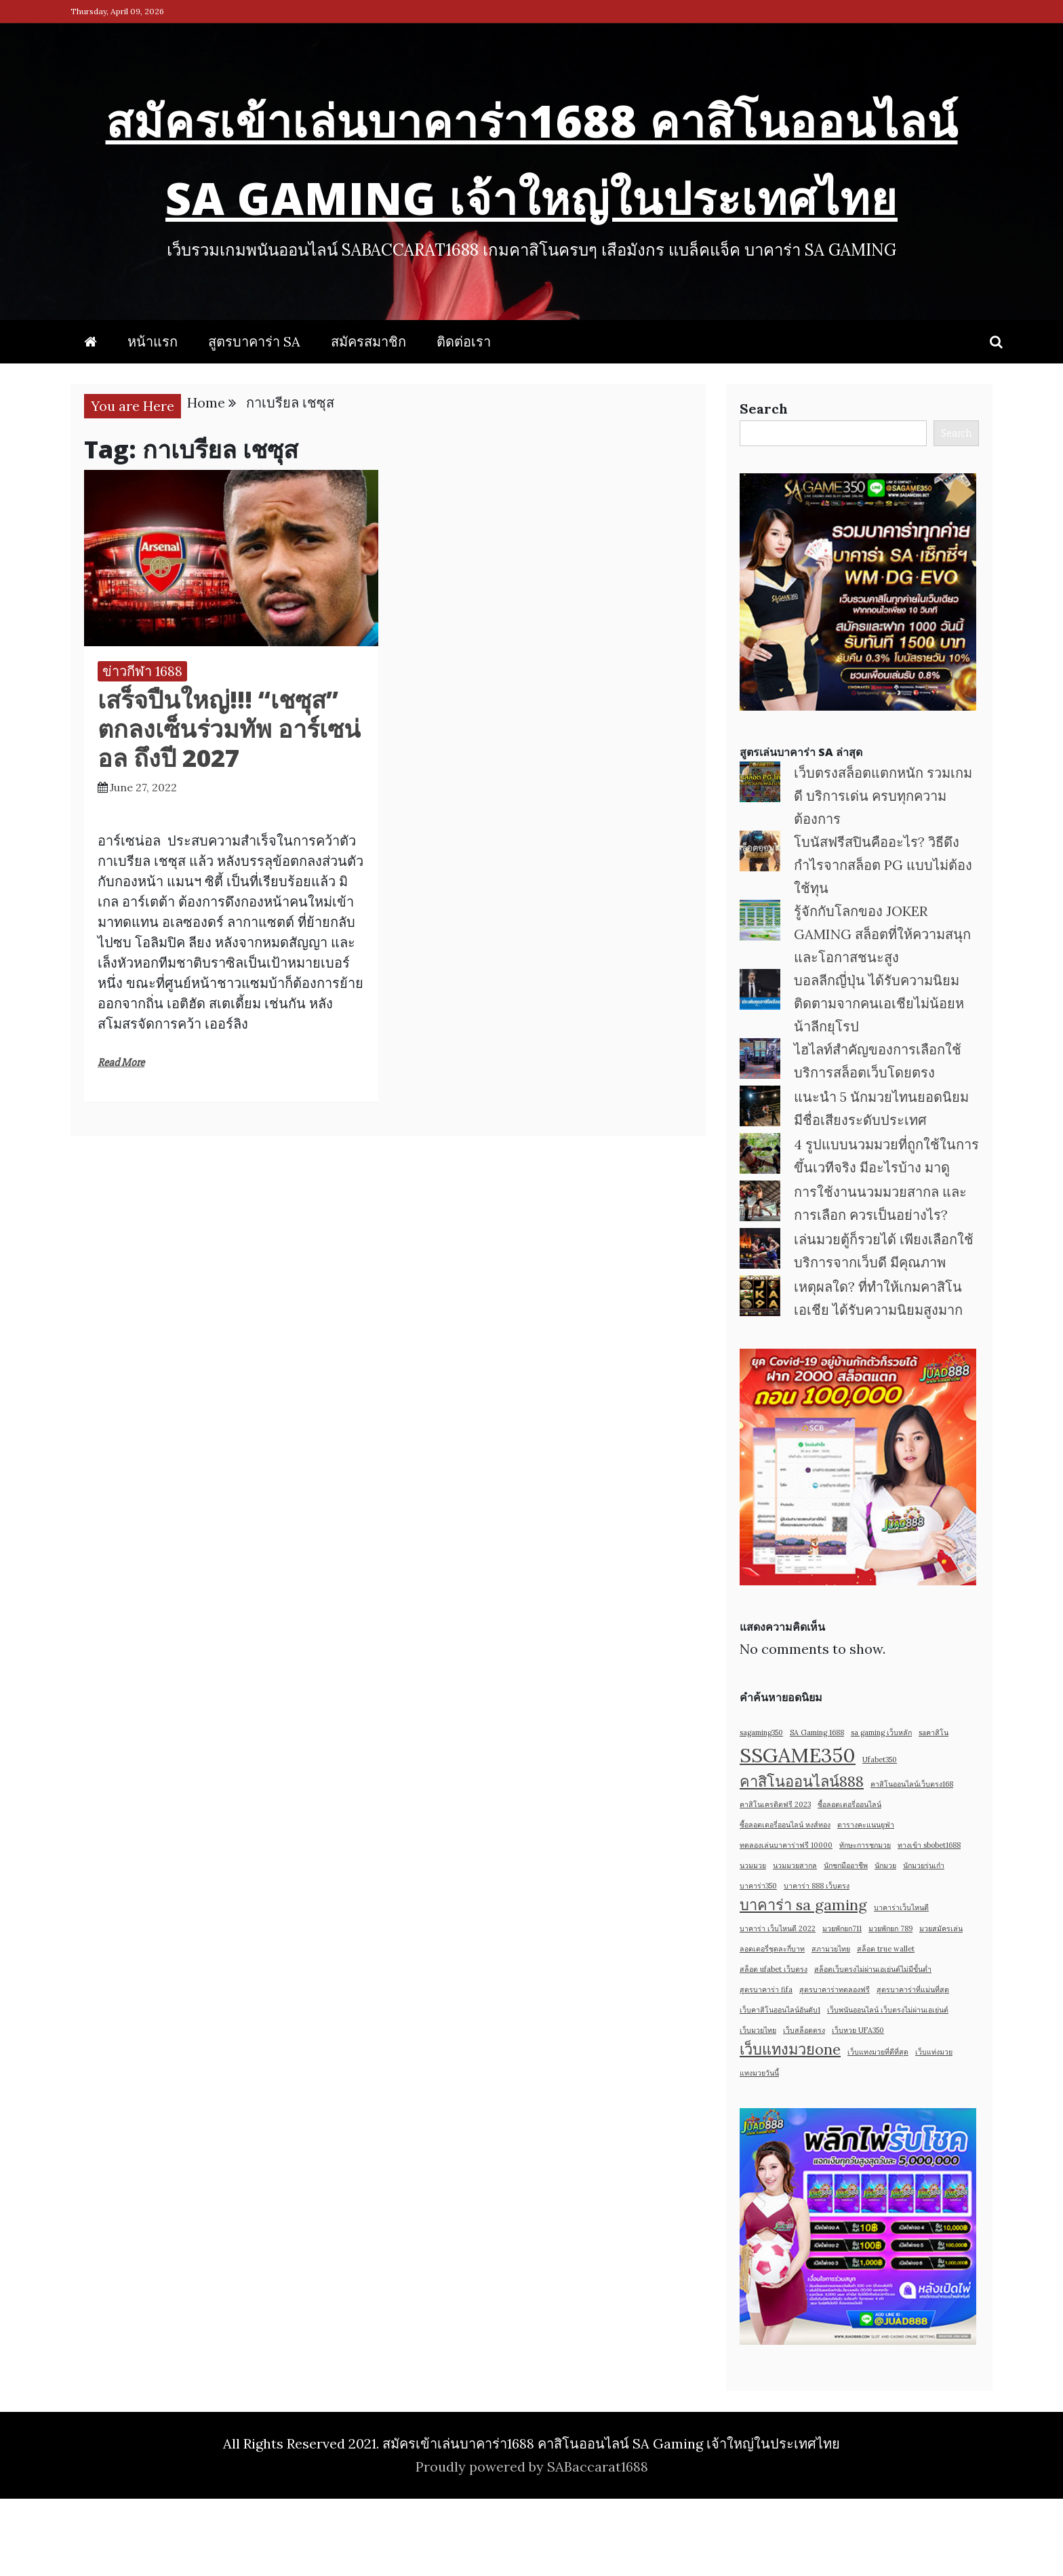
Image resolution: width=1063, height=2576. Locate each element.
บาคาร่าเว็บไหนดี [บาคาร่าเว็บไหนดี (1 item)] (901, 1984)
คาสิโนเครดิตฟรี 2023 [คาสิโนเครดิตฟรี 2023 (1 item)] (775, 1881)
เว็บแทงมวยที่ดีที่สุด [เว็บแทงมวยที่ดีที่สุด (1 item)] (877, 2129)
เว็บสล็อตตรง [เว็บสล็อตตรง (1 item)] (804, 2107)
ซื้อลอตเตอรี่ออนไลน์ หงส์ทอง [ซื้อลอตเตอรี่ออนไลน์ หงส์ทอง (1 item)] (785, 1902)
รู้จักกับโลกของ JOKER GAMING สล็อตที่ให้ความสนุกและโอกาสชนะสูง (882, 1011)
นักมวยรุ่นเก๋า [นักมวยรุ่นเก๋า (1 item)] (923, 1942)
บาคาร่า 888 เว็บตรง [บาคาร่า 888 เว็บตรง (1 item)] (816, 1963)
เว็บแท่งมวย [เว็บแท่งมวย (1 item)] (933, 2129)
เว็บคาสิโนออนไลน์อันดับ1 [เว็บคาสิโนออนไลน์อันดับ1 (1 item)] (780, 2087)
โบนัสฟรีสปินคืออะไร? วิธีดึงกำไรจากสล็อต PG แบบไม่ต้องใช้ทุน (883, 942)
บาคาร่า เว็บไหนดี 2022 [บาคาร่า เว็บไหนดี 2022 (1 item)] (778, 2005)
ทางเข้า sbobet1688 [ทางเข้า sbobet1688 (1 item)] (929, 1922)
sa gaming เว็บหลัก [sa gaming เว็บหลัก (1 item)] (881, 1810)
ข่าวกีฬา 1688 (142, 748)
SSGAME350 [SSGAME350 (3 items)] (798, 1832)
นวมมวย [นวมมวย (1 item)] (753, 1942)
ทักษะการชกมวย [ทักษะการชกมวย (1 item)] (865, 1922)
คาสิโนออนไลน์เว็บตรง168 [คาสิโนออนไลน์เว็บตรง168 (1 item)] (911, 1861)
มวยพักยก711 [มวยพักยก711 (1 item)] (842, 2005)
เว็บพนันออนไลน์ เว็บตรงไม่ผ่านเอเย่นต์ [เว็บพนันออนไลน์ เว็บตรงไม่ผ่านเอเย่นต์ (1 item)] (887, 2087)
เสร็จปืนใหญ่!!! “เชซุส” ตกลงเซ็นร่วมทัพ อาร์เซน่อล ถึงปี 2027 (229, 806)
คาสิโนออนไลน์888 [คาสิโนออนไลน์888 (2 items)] (802, 1858)
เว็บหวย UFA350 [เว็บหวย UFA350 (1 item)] (858, 2107)
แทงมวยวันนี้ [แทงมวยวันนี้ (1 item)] (759, 2150)
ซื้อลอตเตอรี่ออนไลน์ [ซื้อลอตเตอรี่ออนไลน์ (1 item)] (849, 1881)
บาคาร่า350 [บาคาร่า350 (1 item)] (758, 1963)
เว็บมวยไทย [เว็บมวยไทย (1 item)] (758, 2107)
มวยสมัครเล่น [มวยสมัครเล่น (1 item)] (941, 2005)
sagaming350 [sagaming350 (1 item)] (761, 1810)
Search (764, 485)
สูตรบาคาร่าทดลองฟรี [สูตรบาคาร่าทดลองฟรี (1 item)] (834, 2067)
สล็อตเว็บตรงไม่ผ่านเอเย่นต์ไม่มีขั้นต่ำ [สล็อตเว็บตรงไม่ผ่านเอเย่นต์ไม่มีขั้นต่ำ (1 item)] (872, 2046)
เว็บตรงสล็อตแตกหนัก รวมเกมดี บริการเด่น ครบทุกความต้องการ (883, 873)
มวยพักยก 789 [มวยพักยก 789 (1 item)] (890, 2005)
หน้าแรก (152, 418)
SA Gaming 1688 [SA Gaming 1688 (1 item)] (817, 1810)
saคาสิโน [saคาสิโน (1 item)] (933, 1810)
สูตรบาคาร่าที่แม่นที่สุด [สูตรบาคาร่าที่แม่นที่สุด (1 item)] (913, 2067)
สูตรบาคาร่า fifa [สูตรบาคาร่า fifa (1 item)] (766, 2067)
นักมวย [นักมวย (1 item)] (885, 1942)
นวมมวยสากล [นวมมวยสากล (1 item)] (795, 1942)
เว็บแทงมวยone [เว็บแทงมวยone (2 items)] (790, 2126)
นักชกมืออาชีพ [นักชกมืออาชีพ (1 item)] (846, 1942)
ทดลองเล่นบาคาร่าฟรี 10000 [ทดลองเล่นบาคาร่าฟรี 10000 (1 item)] (786, 1922)
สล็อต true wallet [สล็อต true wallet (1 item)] (886, 2026)
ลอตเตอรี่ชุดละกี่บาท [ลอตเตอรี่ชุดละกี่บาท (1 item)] (772, 2026)
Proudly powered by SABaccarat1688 (532, 2543)
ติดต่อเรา (464, 418)
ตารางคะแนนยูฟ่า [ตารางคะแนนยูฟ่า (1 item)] (865, 1902)
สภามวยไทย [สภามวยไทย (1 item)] (830, 2026)
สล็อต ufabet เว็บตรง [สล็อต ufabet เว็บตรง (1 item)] (773, 2046)
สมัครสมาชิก (368, 418)
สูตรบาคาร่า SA (254, 418)
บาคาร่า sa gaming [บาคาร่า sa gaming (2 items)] (803, 1982)
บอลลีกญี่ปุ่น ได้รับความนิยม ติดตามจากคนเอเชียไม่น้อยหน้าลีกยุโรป (879, 1080)
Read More (121, 1140)
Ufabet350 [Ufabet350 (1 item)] (879, 1837)
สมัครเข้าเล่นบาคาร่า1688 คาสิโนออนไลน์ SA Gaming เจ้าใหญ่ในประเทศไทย (531, 189)
